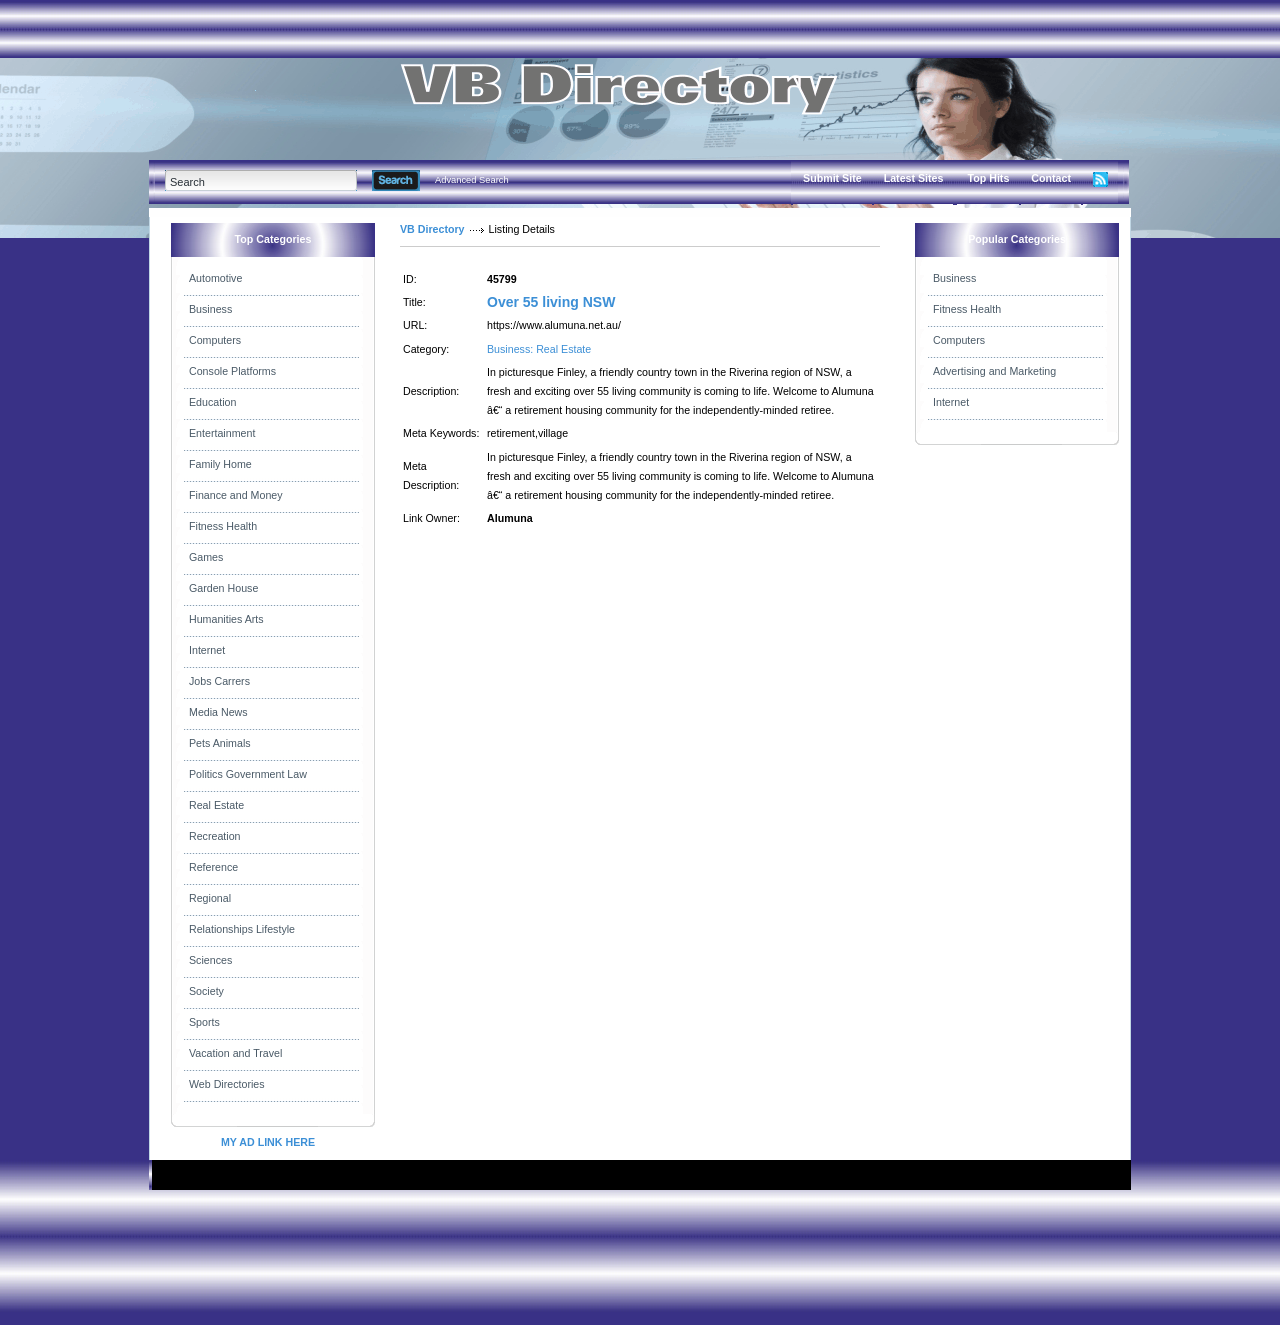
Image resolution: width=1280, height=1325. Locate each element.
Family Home (220, 464)
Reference (213, 867)
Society (206, 991)
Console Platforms (232, 371)
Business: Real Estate (539, 349)
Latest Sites (914, 178)
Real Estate (216, 805)
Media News (218, 712)
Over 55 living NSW (551, 302)
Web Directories (227, 1084)
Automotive (215, 278)
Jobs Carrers (219, 681)
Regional (210, 898)
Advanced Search (472, 180)
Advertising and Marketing (994, 371)
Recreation (215, 836)
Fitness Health (223, 526)
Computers (215, 340)
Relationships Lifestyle (242, 929)
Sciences (210, 960)
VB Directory (432, 229)
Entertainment (222, 433)
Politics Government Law (248, 774)
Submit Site (832, 178)
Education (212, 402)
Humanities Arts (226, 619)
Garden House (223, 588)
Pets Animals (220, 743)
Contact (1051, 178)
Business (210, 309)
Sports (204, 1022)
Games (206, 557)
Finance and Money (236, 495)
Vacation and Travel (235, 1053)
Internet (207, 650)
